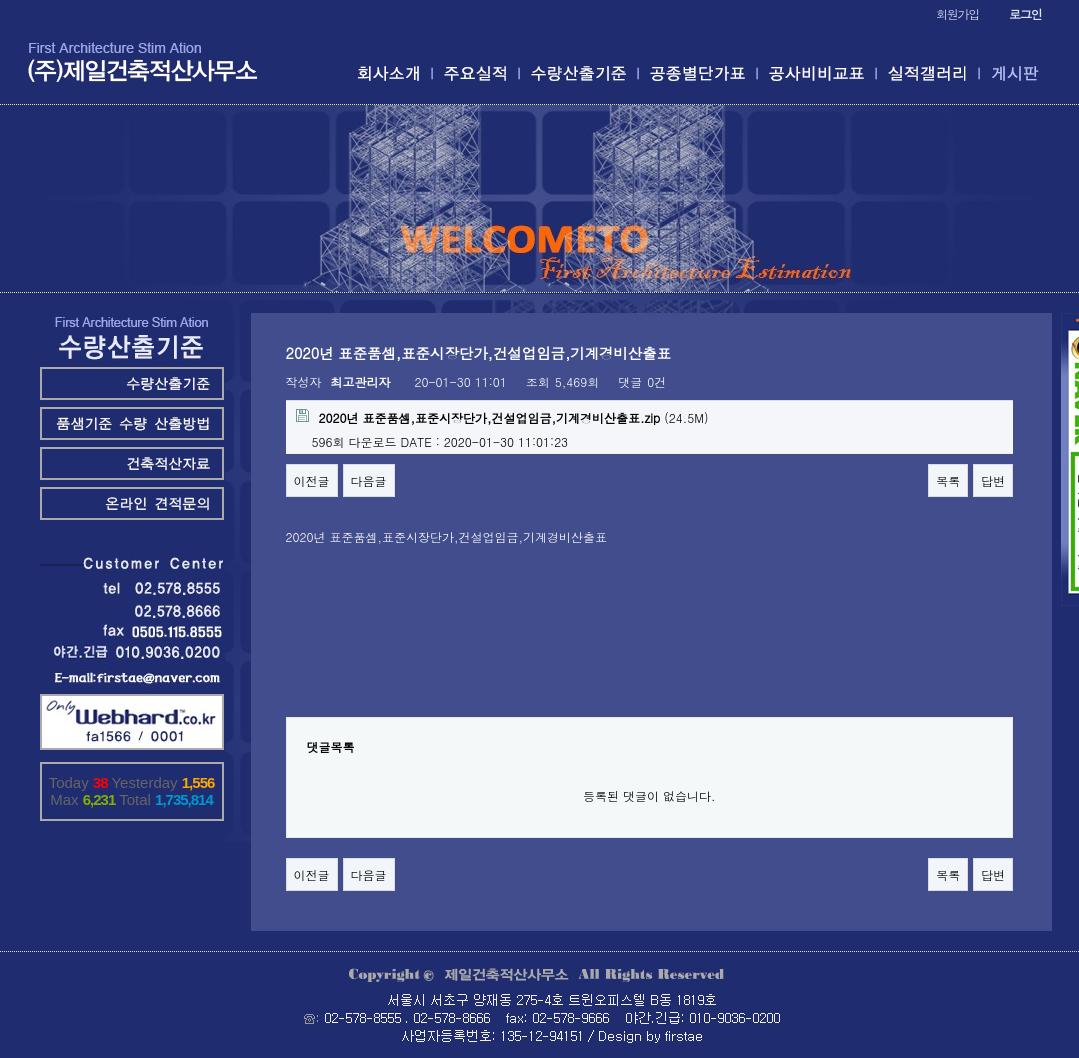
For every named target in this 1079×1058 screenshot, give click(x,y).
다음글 (369, 480)
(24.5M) (502, 417)
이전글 (312, 480)
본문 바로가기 (0, 0)
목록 (948, 480)
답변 (993, 480)
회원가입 (957, 13)
